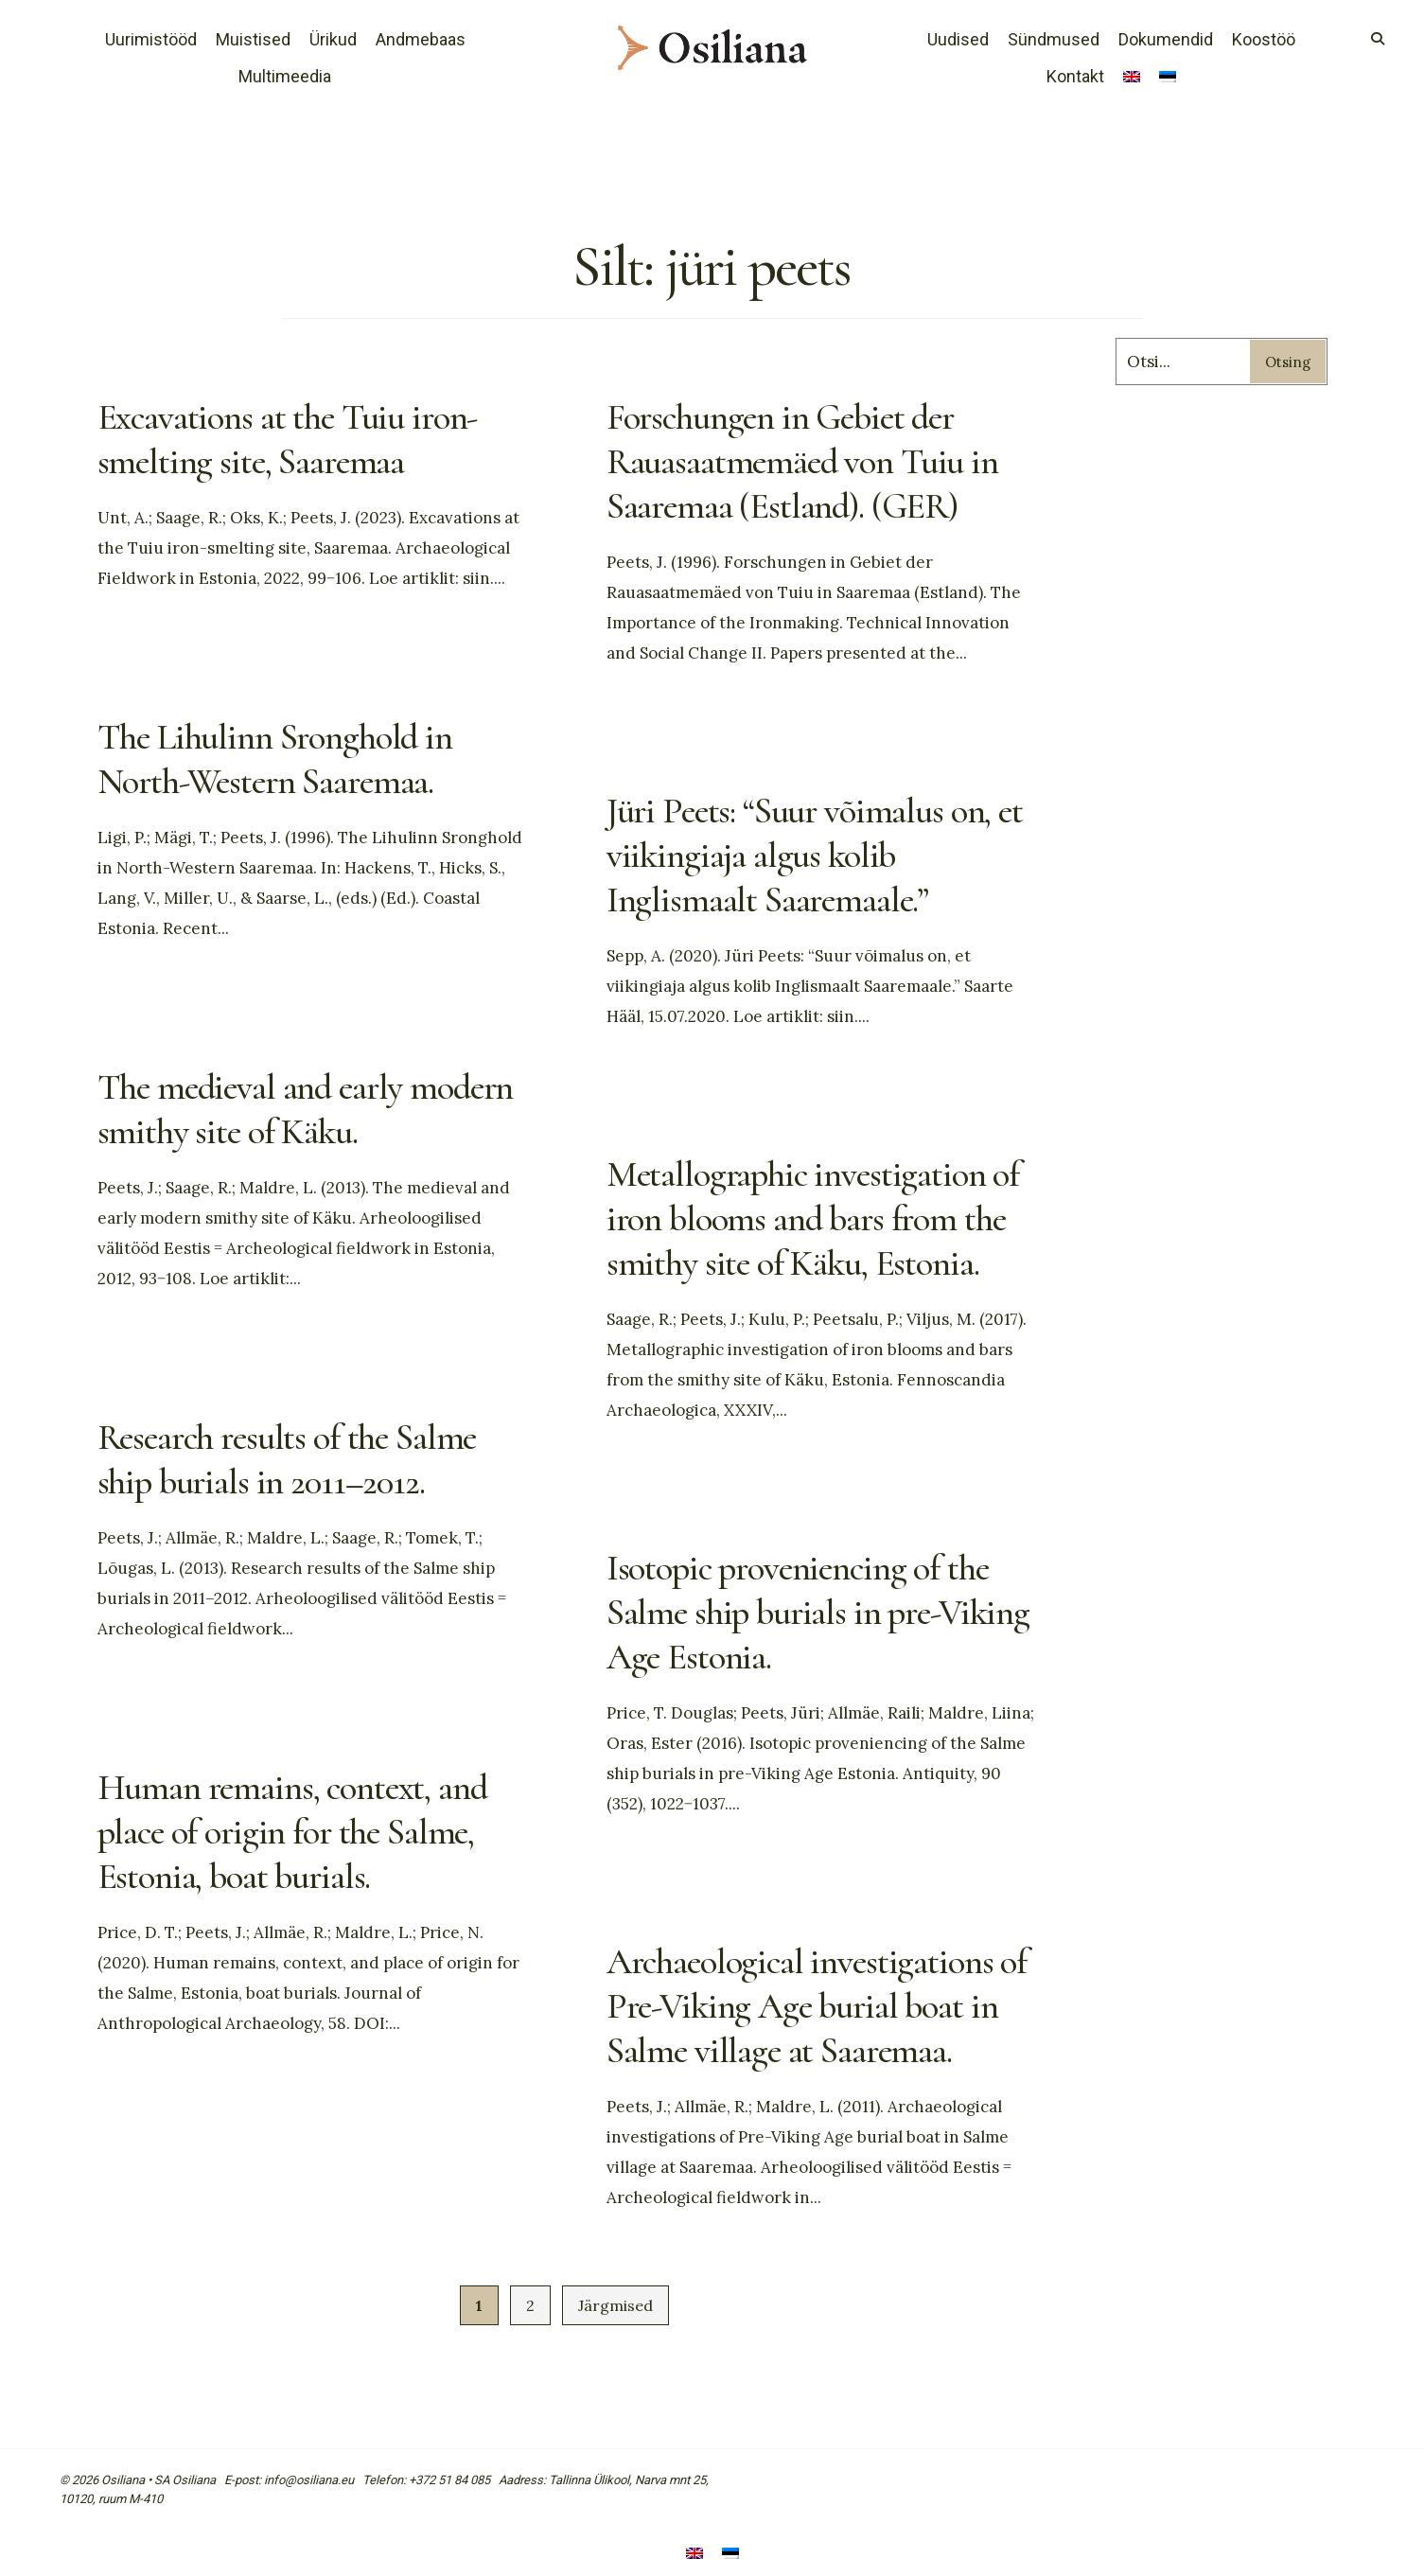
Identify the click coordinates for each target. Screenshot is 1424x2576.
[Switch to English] (1132, 78)
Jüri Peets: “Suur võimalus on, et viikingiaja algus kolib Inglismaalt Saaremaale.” (807, 853)
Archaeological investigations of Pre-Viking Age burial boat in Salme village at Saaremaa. (810, 2004)
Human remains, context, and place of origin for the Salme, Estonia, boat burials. (302, 1830)
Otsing (1287, 362)
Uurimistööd (151, 39)
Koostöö (1263, 39)
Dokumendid (1165, 39)
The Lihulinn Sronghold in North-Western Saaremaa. (281, 758)
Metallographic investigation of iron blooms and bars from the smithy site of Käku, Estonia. (822, 1217)
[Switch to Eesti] (730, 2554)
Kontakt (1075, 76)
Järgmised (615, 2305)
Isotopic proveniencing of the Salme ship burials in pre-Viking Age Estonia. (807, 1610)
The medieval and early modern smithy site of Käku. (291, 1108)
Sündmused (1053, 39)
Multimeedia (284, 76)
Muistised (253, 39)
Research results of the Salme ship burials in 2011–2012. (295, 1458)
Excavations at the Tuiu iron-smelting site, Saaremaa (296, 438)
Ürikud (333, 39)
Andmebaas (421, 39)
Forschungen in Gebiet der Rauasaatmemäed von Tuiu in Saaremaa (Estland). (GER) (810, 460)
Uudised (958, 39)
